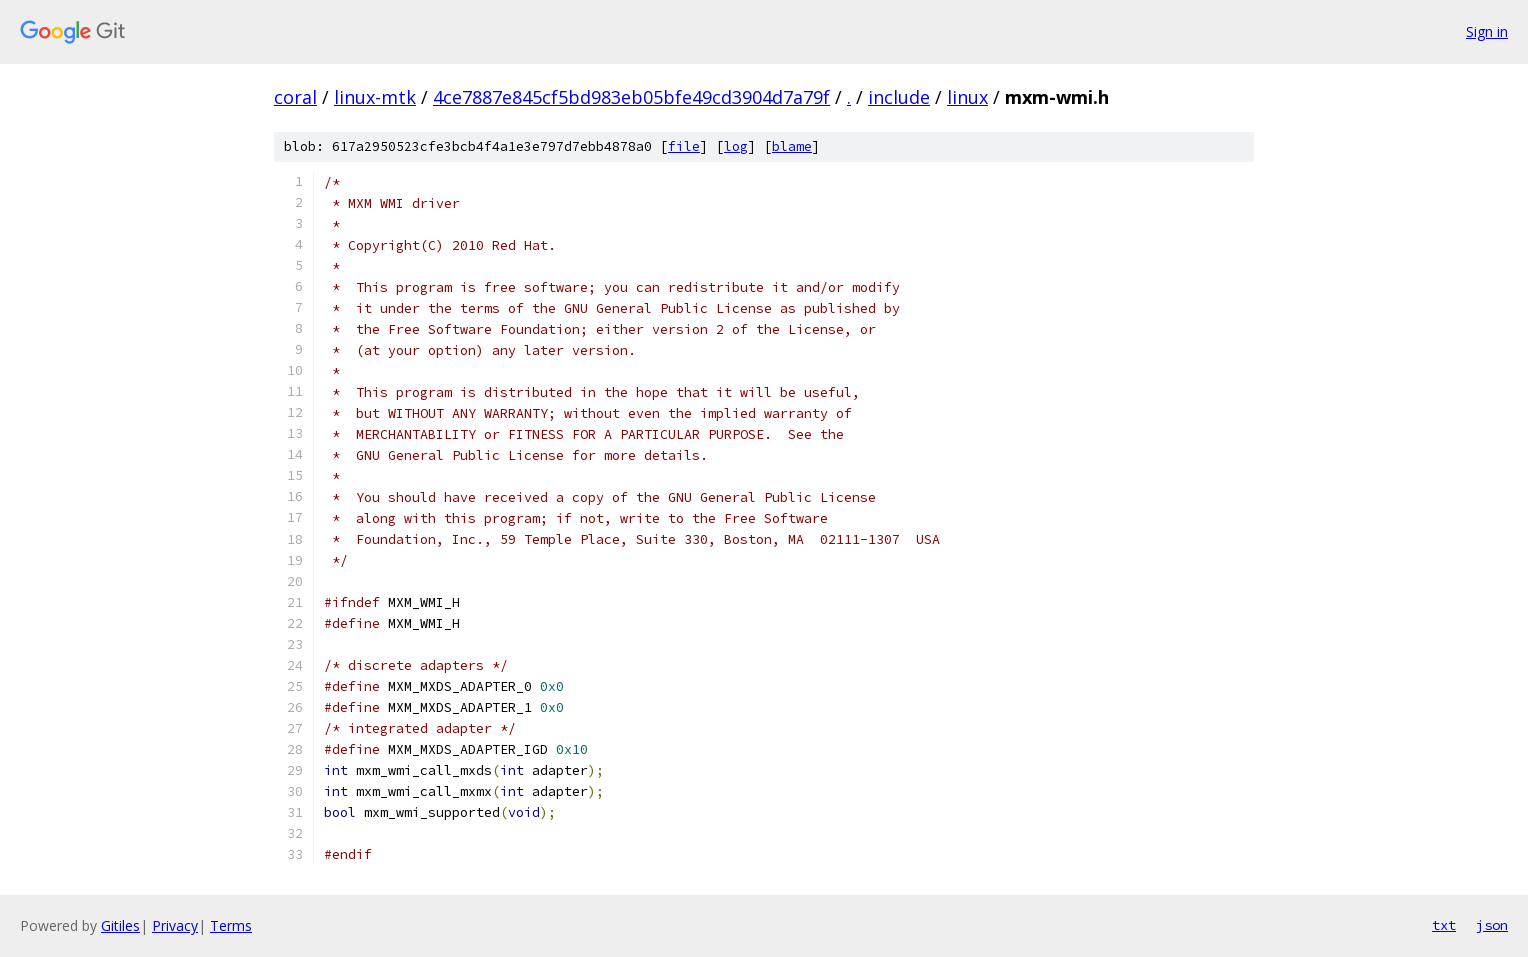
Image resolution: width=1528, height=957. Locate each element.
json (1492, 925)
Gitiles (120, 925)
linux (967, 97)
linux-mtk (375, 97)
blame (792, 146)
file (684, 146)
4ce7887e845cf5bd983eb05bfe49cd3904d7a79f (631, 97)
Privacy (175, 925)
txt (1444, 925)
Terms (231, 925)
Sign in (1487, 31)
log (736, 146)
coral (295, 97)
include (899, 97)
